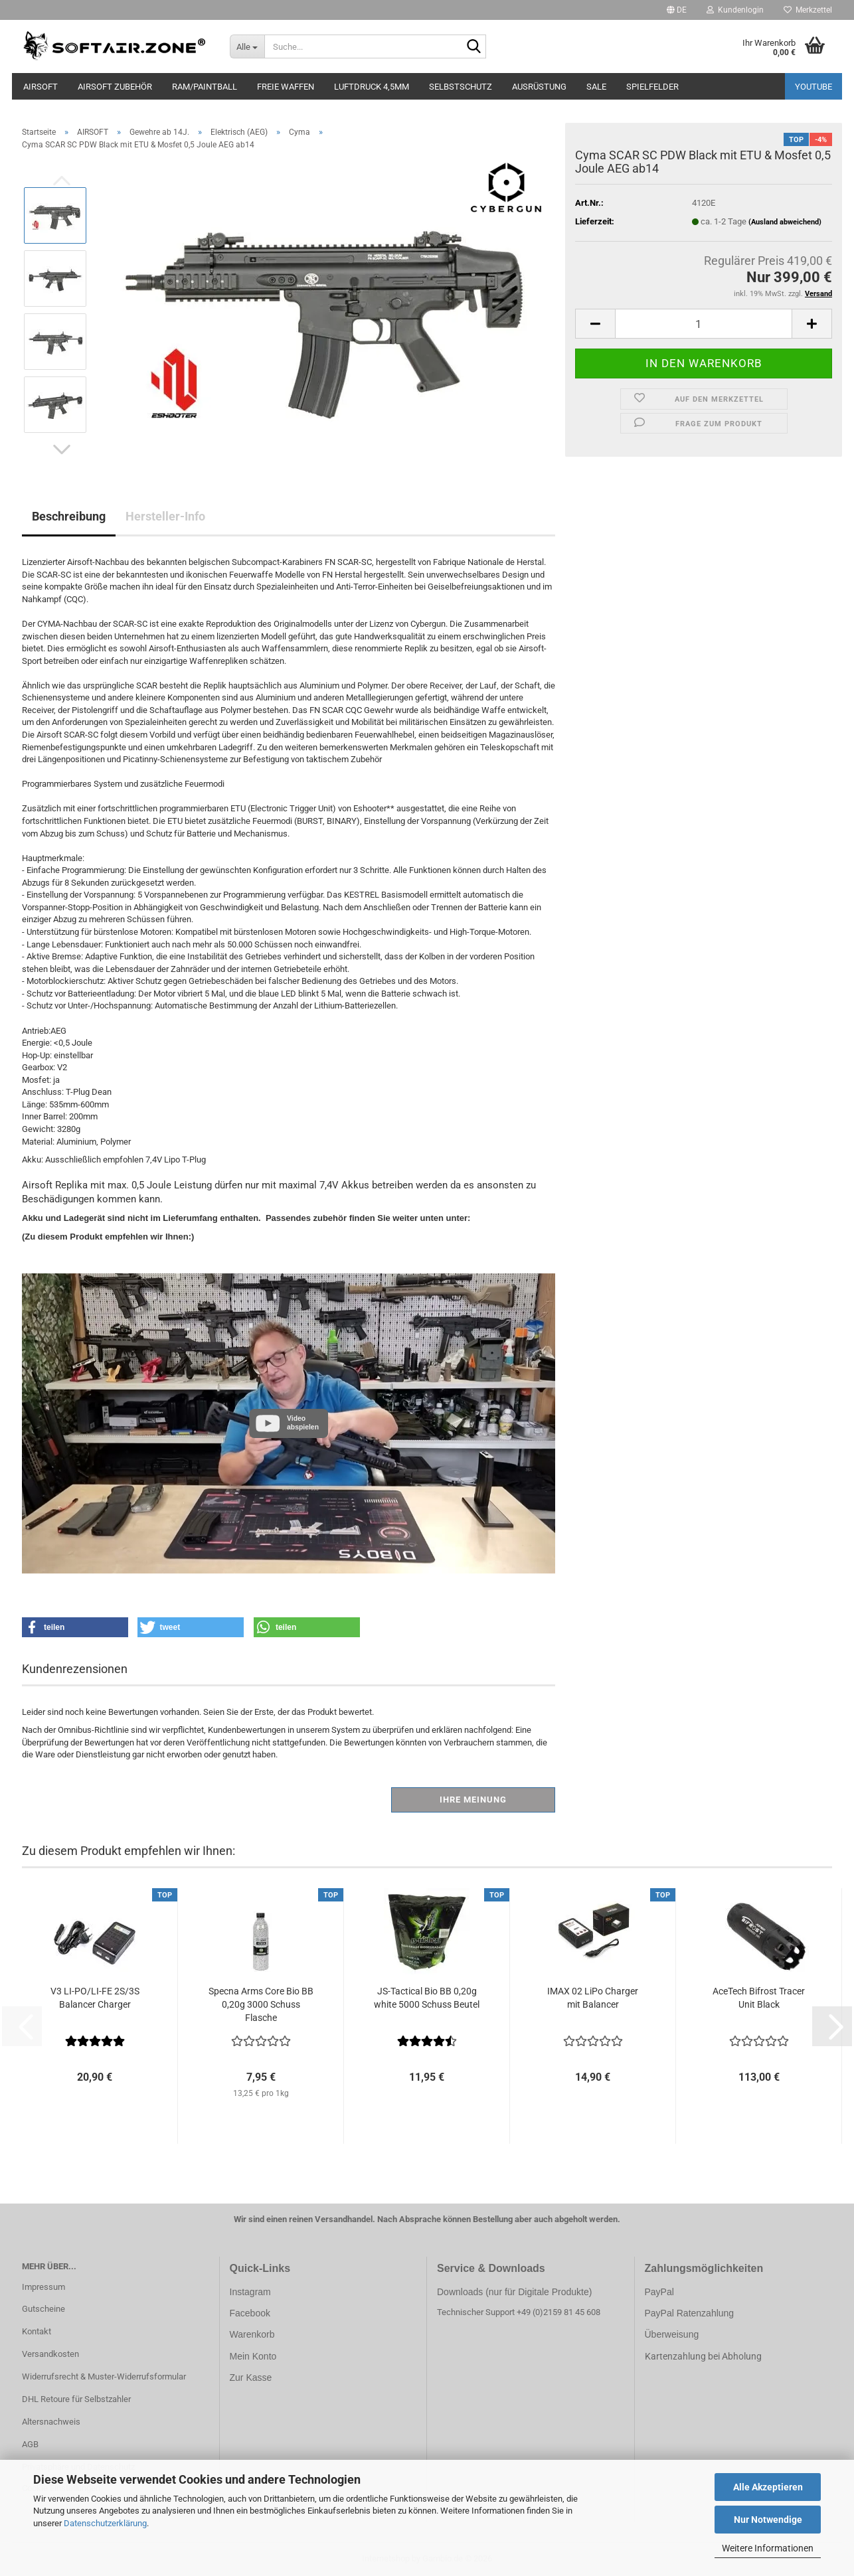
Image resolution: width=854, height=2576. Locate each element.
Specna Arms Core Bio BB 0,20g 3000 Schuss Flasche (261, 2004)
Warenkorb (252, 2334)
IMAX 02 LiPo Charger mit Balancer (592, 1998)
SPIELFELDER (652, 87)
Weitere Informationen (767, 2548)
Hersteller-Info (165, 516)
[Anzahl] (703, 324)
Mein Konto (253, 2356)
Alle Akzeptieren (768, 2487)
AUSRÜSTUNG (539, 87)
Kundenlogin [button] (735, 10)
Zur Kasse (251, 2377)
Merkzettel (808, 10)
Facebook (250, 2313)
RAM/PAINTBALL (204, 87)
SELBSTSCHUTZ (460, 87)
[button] (677, 10)
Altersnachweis (51, 2422)
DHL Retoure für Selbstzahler (76, 2399)
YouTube (813, 87)
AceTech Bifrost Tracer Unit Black (759, 1998)
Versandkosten (50, 2354)
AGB (30, 2444)
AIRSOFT (40, 87)
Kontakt (36, 2331)
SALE (596, 87)
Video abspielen (303, 1422)
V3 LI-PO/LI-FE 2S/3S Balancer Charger (94, 1998)
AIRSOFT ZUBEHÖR (115, 87)
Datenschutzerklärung (105, 2523)
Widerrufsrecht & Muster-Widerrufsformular (104, 2376)
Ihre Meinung (473, 1800)
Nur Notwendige (768, 2519)
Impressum (43, 2287)
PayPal (659, 2292)
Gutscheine (43, 2309)
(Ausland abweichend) (784, 222)
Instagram (250, 2292)
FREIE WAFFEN (285, 87)
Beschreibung (69, 516)
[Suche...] (247, 46)
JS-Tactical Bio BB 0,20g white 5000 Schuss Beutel (426, 1998)
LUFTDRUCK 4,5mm (371, 87)
